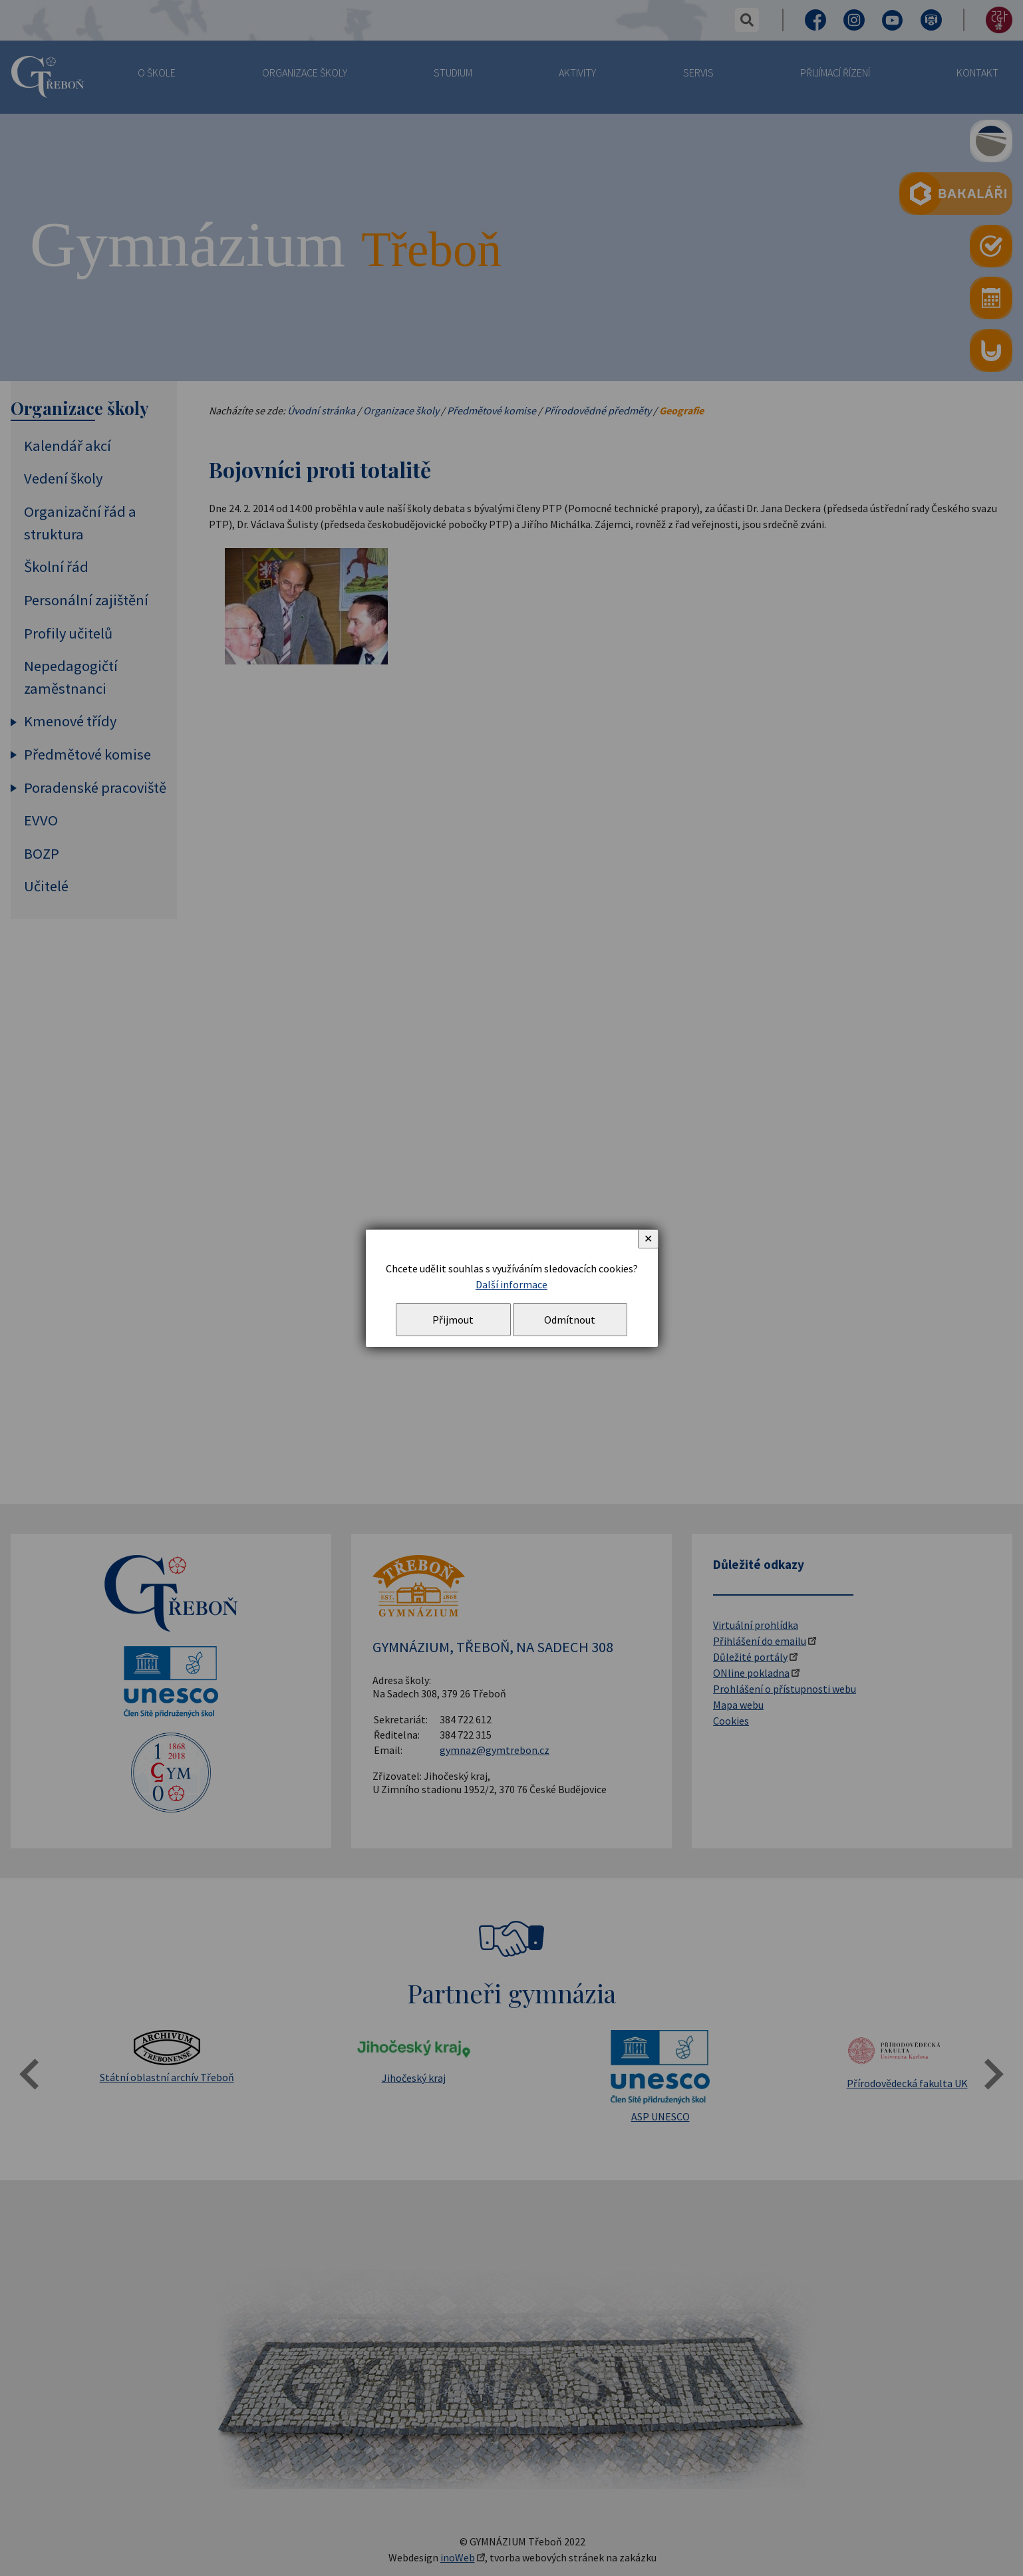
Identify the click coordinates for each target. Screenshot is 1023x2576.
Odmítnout (569, 1319)
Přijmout (453, 1319)
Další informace (511, 1284)
